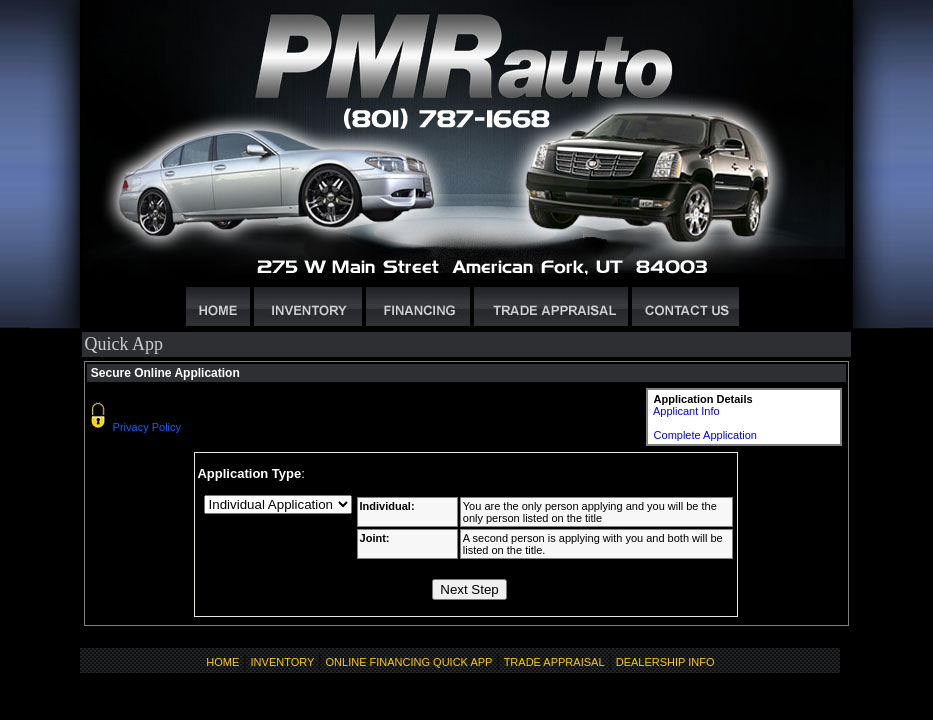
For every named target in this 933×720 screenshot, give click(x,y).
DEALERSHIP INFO (665, 662)
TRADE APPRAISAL (554, 662)
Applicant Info (686, 411)
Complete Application (705, 435)
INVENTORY (283, 662)
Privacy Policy (147, 427)
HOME (222, 662)
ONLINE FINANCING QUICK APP (409, 662)
